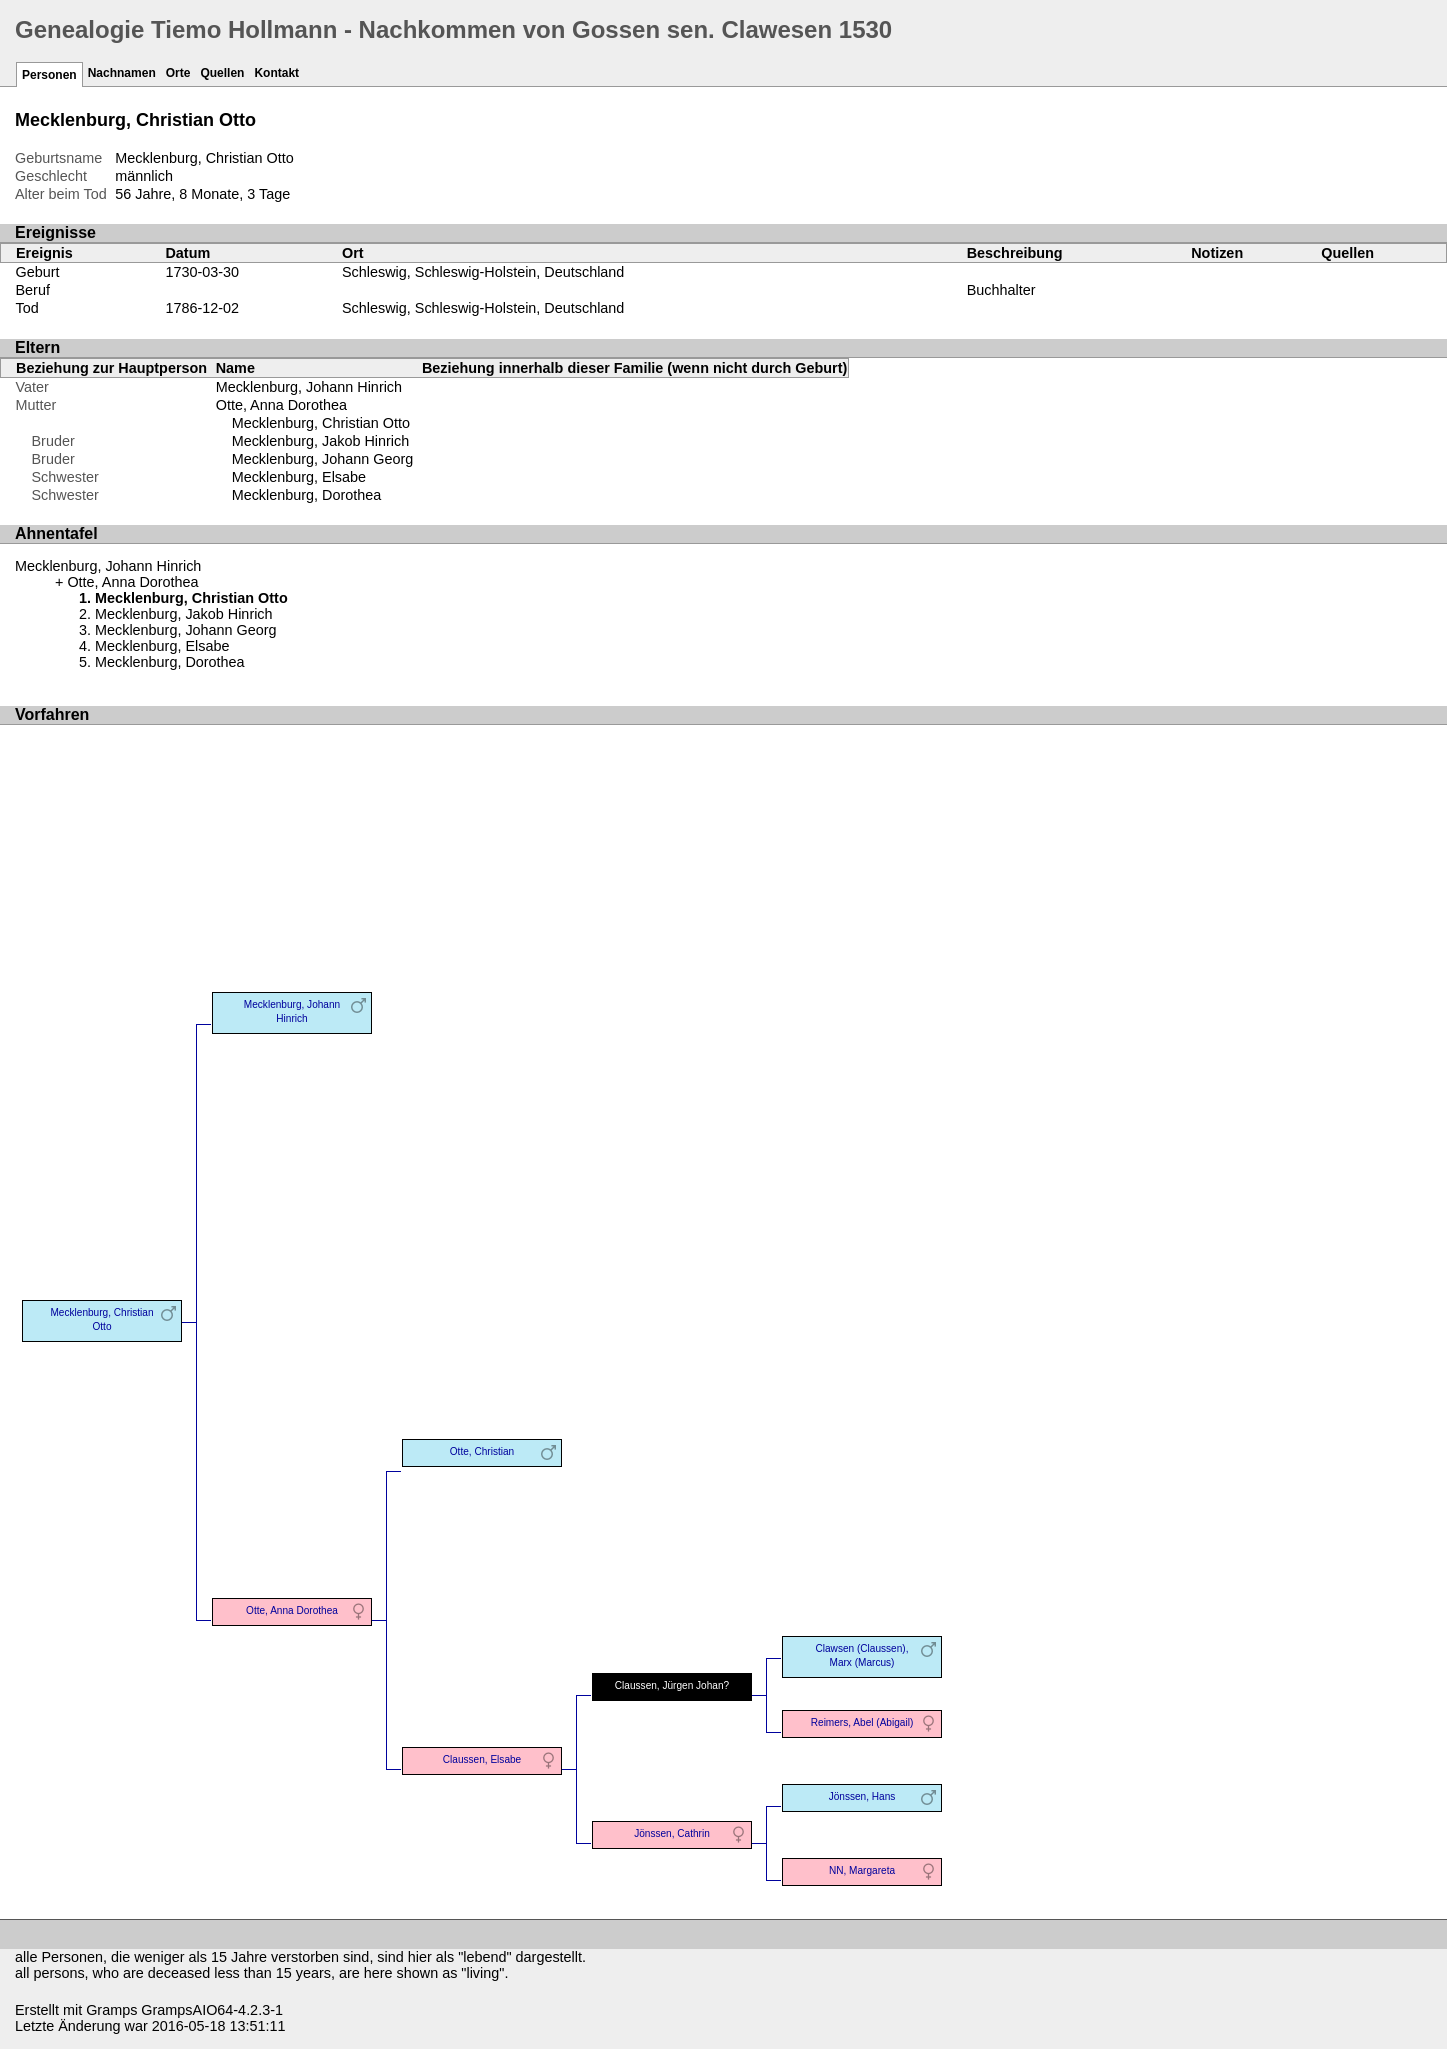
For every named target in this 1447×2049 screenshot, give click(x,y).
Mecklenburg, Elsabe (299, 477)
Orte (178, 73)
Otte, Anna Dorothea (281, 405)
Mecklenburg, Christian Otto (321, 423)
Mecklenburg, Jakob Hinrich (321, 441)
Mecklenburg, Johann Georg (323, 459)
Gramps (111, 2010)
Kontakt (276, 73)
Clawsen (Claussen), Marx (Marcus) (862, 1655)
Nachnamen (122, 73)
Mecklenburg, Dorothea (307, 495)
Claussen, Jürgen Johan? (672, 1685)
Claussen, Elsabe (482, 1759)
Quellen (222, 73)
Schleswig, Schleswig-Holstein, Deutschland (483, 272)
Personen (49, 75)
